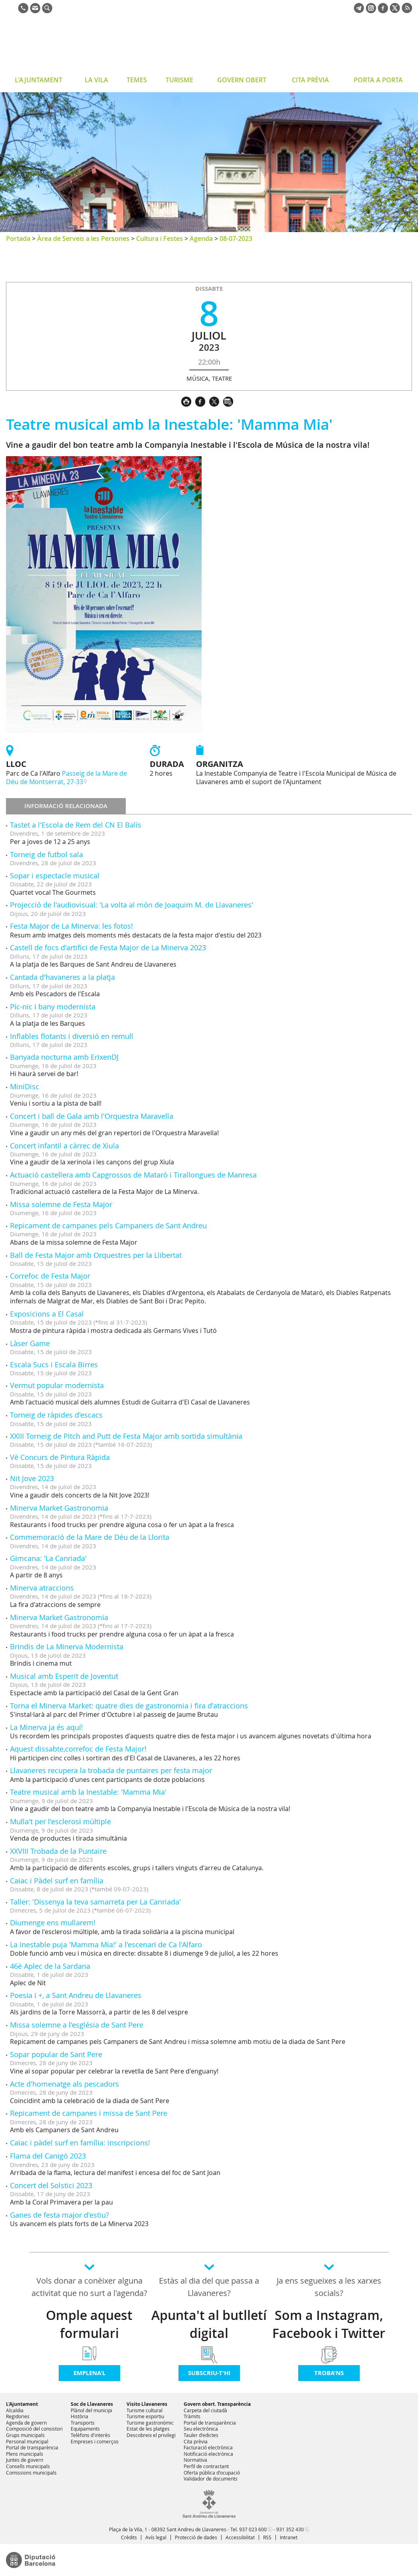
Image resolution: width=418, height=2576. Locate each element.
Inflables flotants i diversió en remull (71, 1036)
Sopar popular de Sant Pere (56, 2054)
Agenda (201, 238)
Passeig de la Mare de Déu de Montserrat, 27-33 (66, 777)
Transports (83, 2422)
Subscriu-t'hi (209, 2373)
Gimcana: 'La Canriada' (48, 1558)
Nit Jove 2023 (32, 1478)
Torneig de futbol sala (46, 854)
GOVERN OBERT (241, 79)
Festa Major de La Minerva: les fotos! (71, 926)
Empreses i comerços (95, 2441)
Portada (18, 238)
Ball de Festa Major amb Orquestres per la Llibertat (96, 1255)
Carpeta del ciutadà (205, 2410)
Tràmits (192, 2416)
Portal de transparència (32, 2447)
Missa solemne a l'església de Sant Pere (76, 2025)
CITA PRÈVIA (310, 79)
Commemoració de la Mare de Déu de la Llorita (89, 1537)
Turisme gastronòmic (150, 2422)
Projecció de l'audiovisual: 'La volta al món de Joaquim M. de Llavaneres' (131, 905)
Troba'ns (329, 2373)
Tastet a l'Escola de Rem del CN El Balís (75, 825)
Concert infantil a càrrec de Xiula (64, 1145)
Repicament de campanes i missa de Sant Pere (88, 2113)
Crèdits (129, 2537)
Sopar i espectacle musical (54, 875)
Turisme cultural (144, 2410)
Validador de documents (211, 2478)
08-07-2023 (236, 238)
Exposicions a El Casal (47, 1314)
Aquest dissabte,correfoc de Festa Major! (78, 1749)
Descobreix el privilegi (151, 2435)
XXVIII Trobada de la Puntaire (58, 1851)
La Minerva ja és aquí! (46, 1727)
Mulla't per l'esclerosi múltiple (60, 1821)
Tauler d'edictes (201, 2435)
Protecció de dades (196, 2537)
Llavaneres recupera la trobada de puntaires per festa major (111, 1770)
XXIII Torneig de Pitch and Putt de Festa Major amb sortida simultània (126, 1436)
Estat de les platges (148, 2428)
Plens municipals (24, 2454)
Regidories (18, 2416)
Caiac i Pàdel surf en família (56, 1880)
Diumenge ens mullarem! (52, 1922)
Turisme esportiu (145, 2416)
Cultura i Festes (159, 238)
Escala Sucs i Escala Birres (54, 1364)
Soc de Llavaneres (92, 2404)
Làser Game (30, 1343)
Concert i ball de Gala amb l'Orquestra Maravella (91, 1116)
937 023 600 (253, 2529)
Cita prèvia (196, 2441)
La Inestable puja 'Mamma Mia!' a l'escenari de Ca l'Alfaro (106, 1944)
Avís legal (155, 2537)
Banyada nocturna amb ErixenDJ (64, 1057)
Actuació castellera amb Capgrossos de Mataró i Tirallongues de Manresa (133, 1175)
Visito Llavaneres (147, 2404)
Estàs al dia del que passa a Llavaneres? (209, 2286)
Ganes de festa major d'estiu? (59, 2215)
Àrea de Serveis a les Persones (83, 238)
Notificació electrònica (208, 2454)
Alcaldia (15, 2410)
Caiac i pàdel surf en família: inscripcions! (80, 2142)
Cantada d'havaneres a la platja (62, 977)
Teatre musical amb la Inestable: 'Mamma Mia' (88, 1792)
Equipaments (85, 2428)
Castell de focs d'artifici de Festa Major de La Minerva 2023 (108, 947)
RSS (267, 2537)
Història (79, 2416)
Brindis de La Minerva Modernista (66, 1646)
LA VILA (96, 79)
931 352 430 (290, 2529)
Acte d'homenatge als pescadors (64, 2084)
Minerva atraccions (42, 1588)
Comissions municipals (31, 2472)
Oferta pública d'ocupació (212, 2472)
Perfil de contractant (206, 2466)
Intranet (288, 2537)
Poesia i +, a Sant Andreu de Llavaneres (75, 1995)
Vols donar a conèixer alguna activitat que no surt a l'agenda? (89, 2286)
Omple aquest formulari (89, 2324)
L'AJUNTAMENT (38, 79)
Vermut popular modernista (57, 1385)
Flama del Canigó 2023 (48, 2156)
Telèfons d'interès (90, 2435)
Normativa (195, 2460)
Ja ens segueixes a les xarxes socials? (329, 2286)
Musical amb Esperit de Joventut (64, 1676)
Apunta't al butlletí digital (209, 2324)
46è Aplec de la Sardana (50, 1966)
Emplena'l (89, 2373)
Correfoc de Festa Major (50, 1276)
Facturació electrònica (208, 2447)
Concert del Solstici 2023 (51, 2185)
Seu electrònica (201, 2428)
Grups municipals (25, 2435)
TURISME (179, 79)
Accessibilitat (240, 2537)
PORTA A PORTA (378, 79)
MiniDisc (24, 1086)
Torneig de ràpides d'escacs (56, 1415)
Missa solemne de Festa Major (61, 1204)
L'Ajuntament (22, 2404)
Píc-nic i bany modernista (52, 1006)
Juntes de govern (24, 2460)
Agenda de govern (26, 2422)
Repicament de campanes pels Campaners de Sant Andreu (108, 1225)
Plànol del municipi (91, 2410)
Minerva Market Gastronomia (59, 1508)
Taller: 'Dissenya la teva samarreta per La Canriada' (95, 1902)
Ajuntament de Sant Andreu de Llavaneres (69, 45)
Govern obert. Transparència (217, 2404)
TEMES (137, 79)
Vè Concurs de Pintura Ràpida (60, 1457)
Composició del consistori (34, 2428)
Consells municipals (28, 2466)
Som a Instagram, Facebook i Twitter (328, 2324)
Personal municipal (27, 2441)
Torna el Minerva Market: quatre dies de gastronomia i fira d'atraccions (129, 1705)
